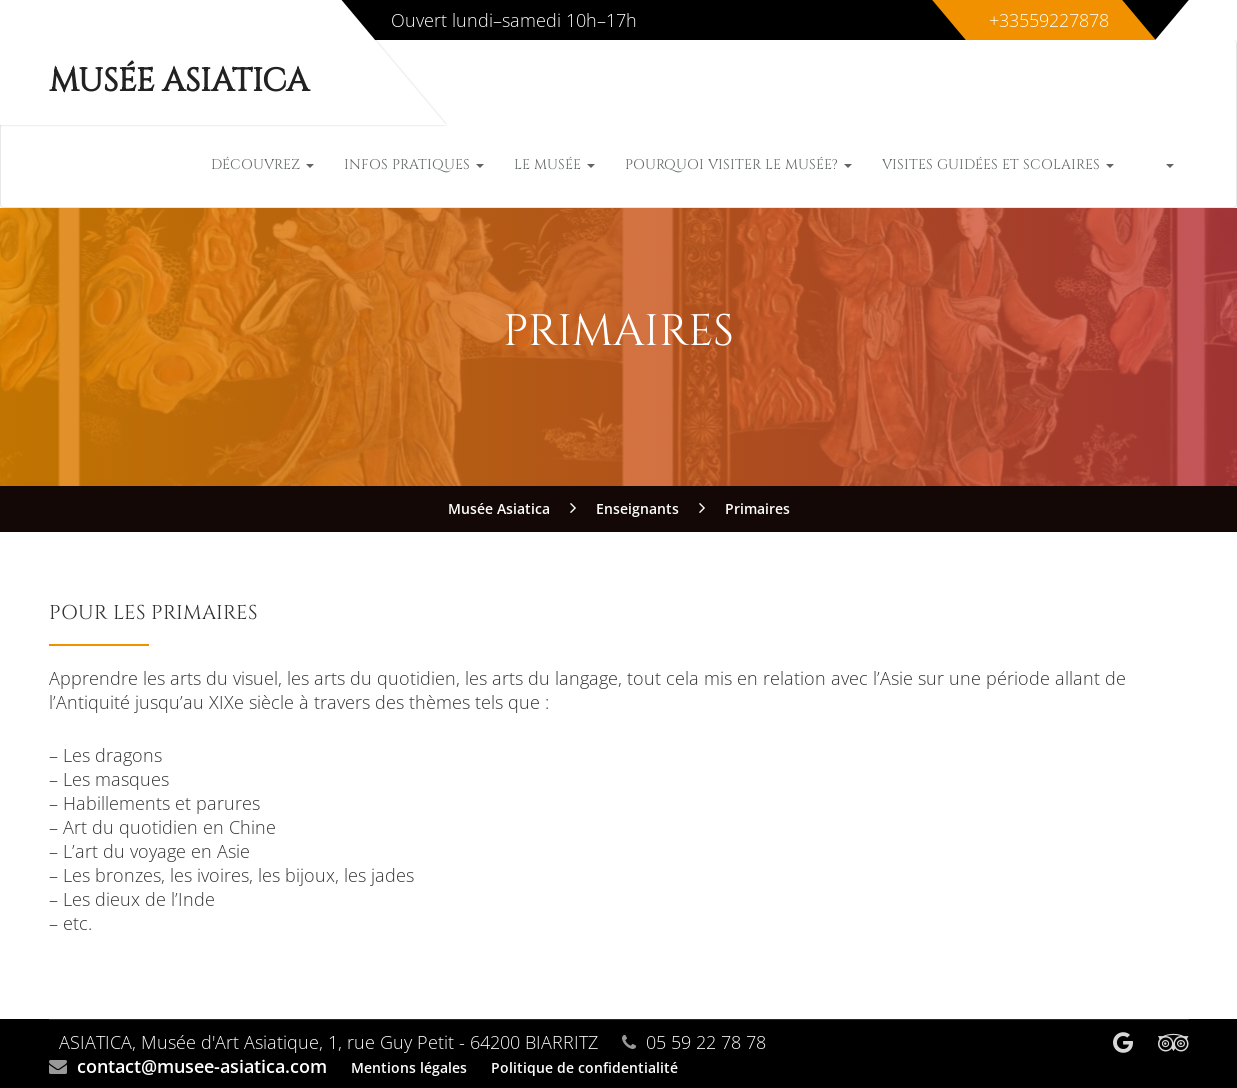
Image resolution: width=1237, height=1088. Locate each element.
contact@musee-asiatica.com (202, 1066)
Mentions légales (409, 1067)
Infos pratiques (414, 164)
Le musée (554, 164)
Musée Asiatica (179, 81)
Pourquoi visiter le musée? (738, 164)
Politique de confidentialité (584, 1067)
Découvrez (262, 164)
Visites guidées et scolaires (998, 164)
